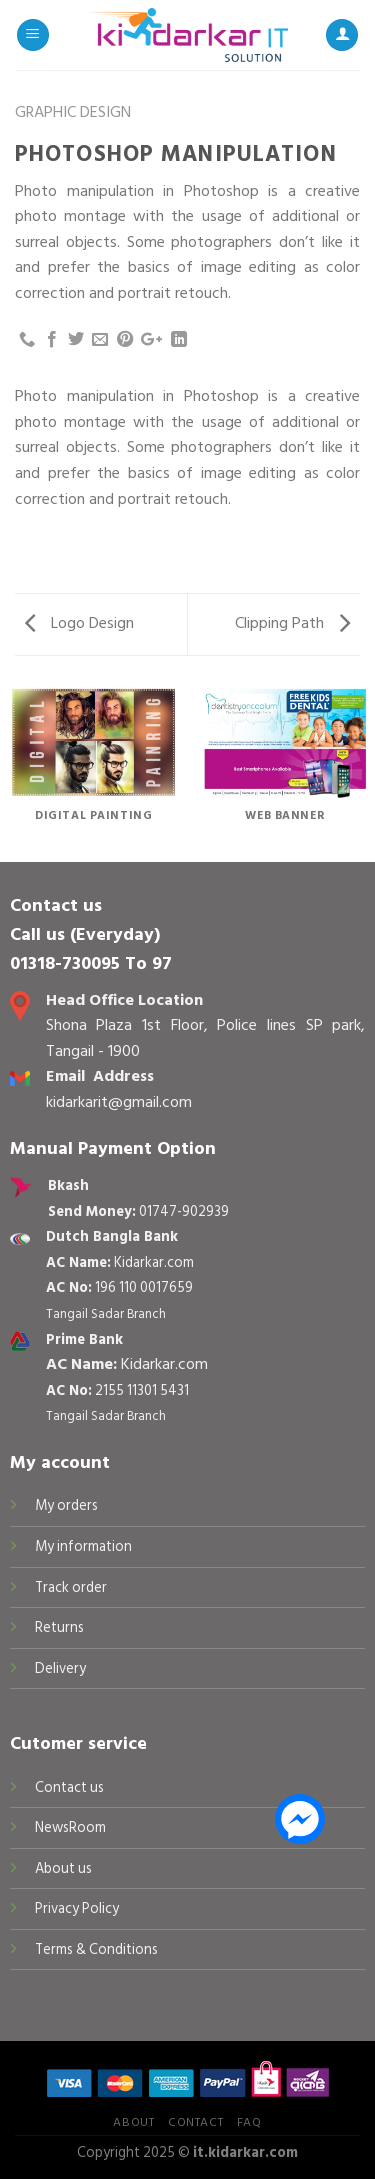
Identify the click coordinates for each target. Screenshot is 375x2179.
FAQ (249, 2122)
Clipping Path (292, 623)
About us (63, 1868)
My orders (66, 1505)
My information (83, 1546)
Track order (71, 1587)
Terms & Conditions (96, 1949)
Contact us (69, 1787)
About (133, 2122)
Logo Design (79, 623)
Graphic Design (73, 112)
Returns (59, 1627)
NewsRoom (70, 1827)
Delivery (60, 1668)
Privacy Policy (77, 1908)
